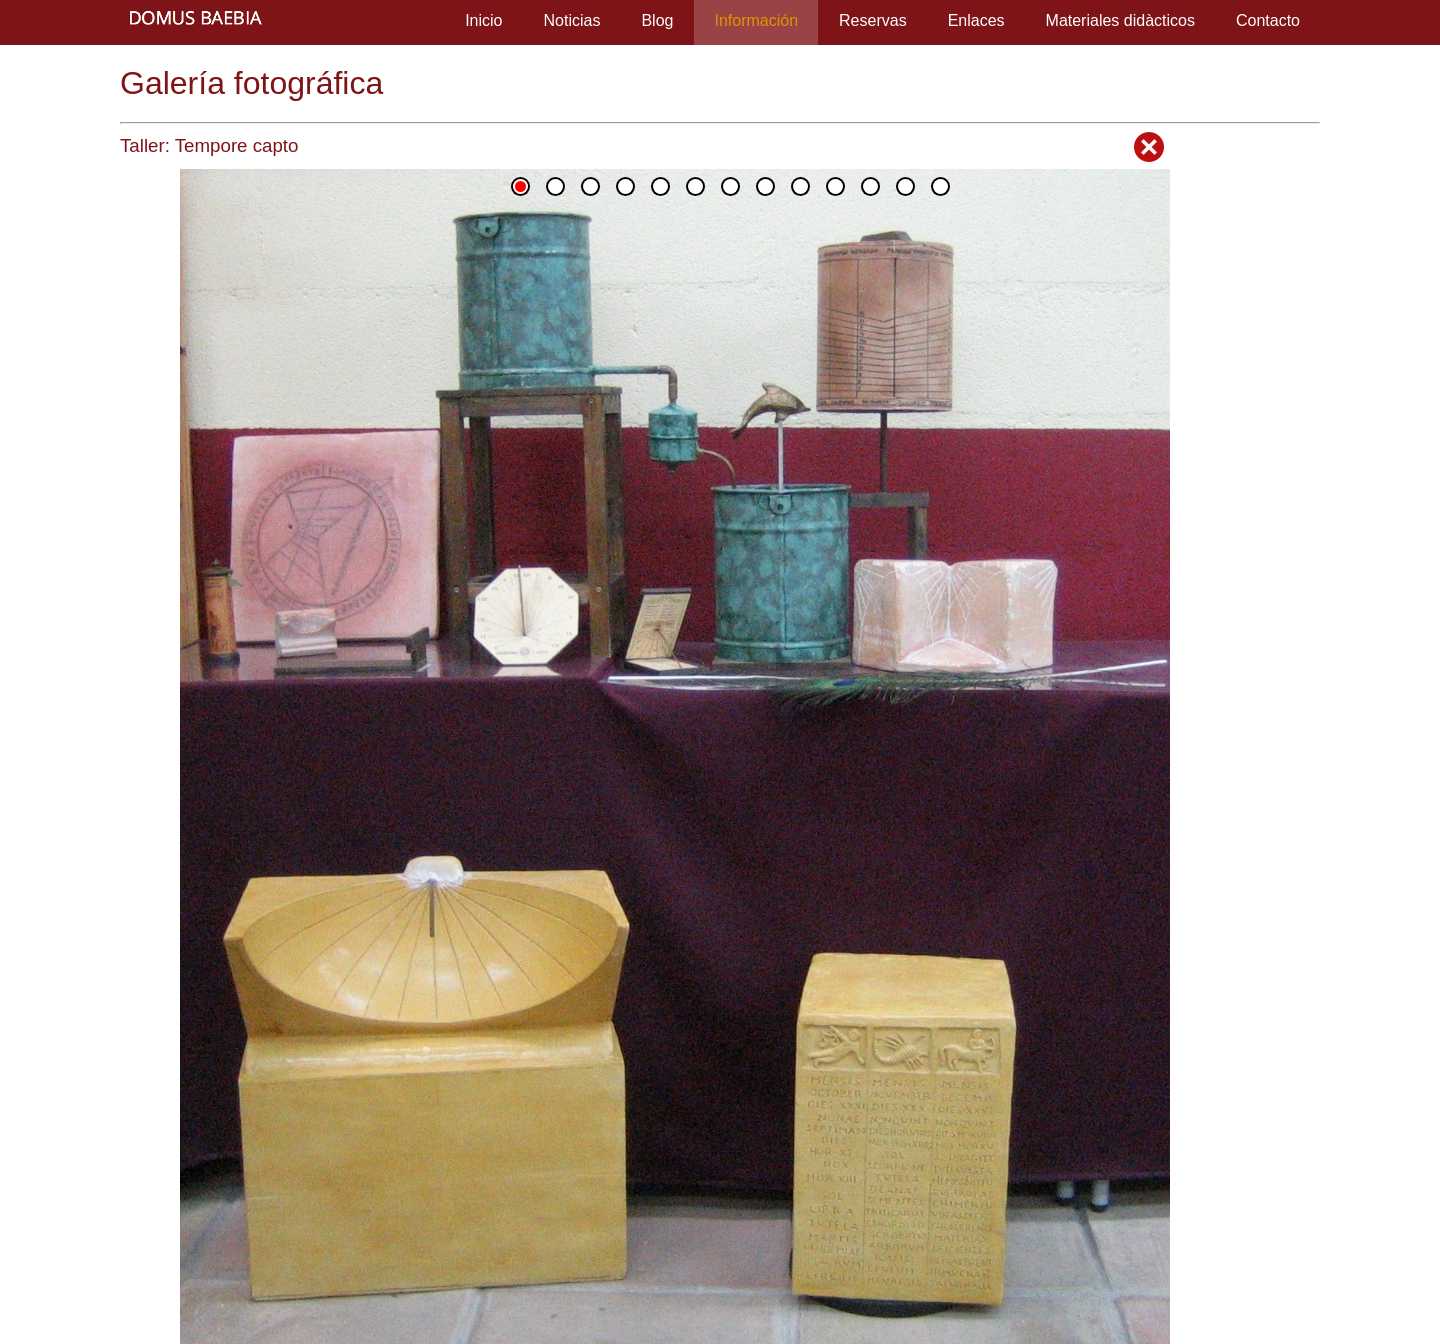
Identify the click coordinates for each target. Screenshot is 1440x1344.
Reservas (873, 20)
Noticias (572, 20)
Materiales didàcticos (1120, 20)
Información (756, 20)
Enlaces (976, 20)
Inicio (483, 20)
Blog (657, 20)
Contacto (1268, 20)
